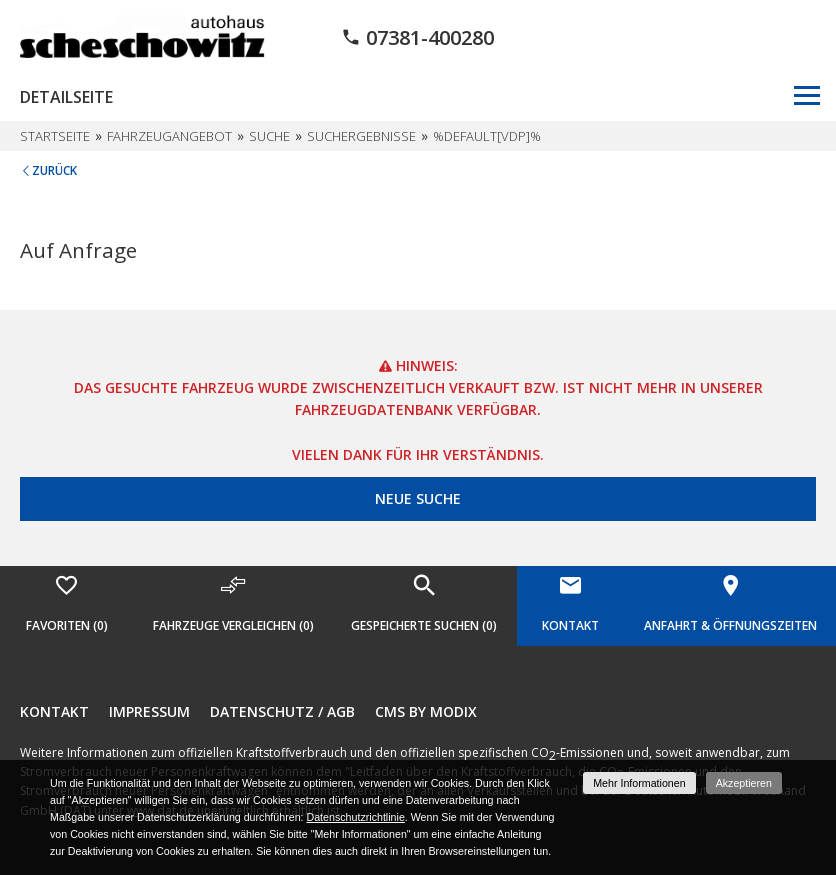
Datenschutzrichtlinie (355, 817)
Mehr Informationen (639, 783)
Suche (269, 136)
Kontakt (54, 711)
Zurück (54, 170)
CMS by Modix (426, 711)
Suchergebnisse (361, 136)
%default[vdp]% (487, 136)
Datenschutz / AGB (282, 711)
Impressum (149, 711)
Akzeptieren (744, 783)
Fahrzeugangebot (169, 136)
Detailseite (66, 97)
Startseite (55, 136)
